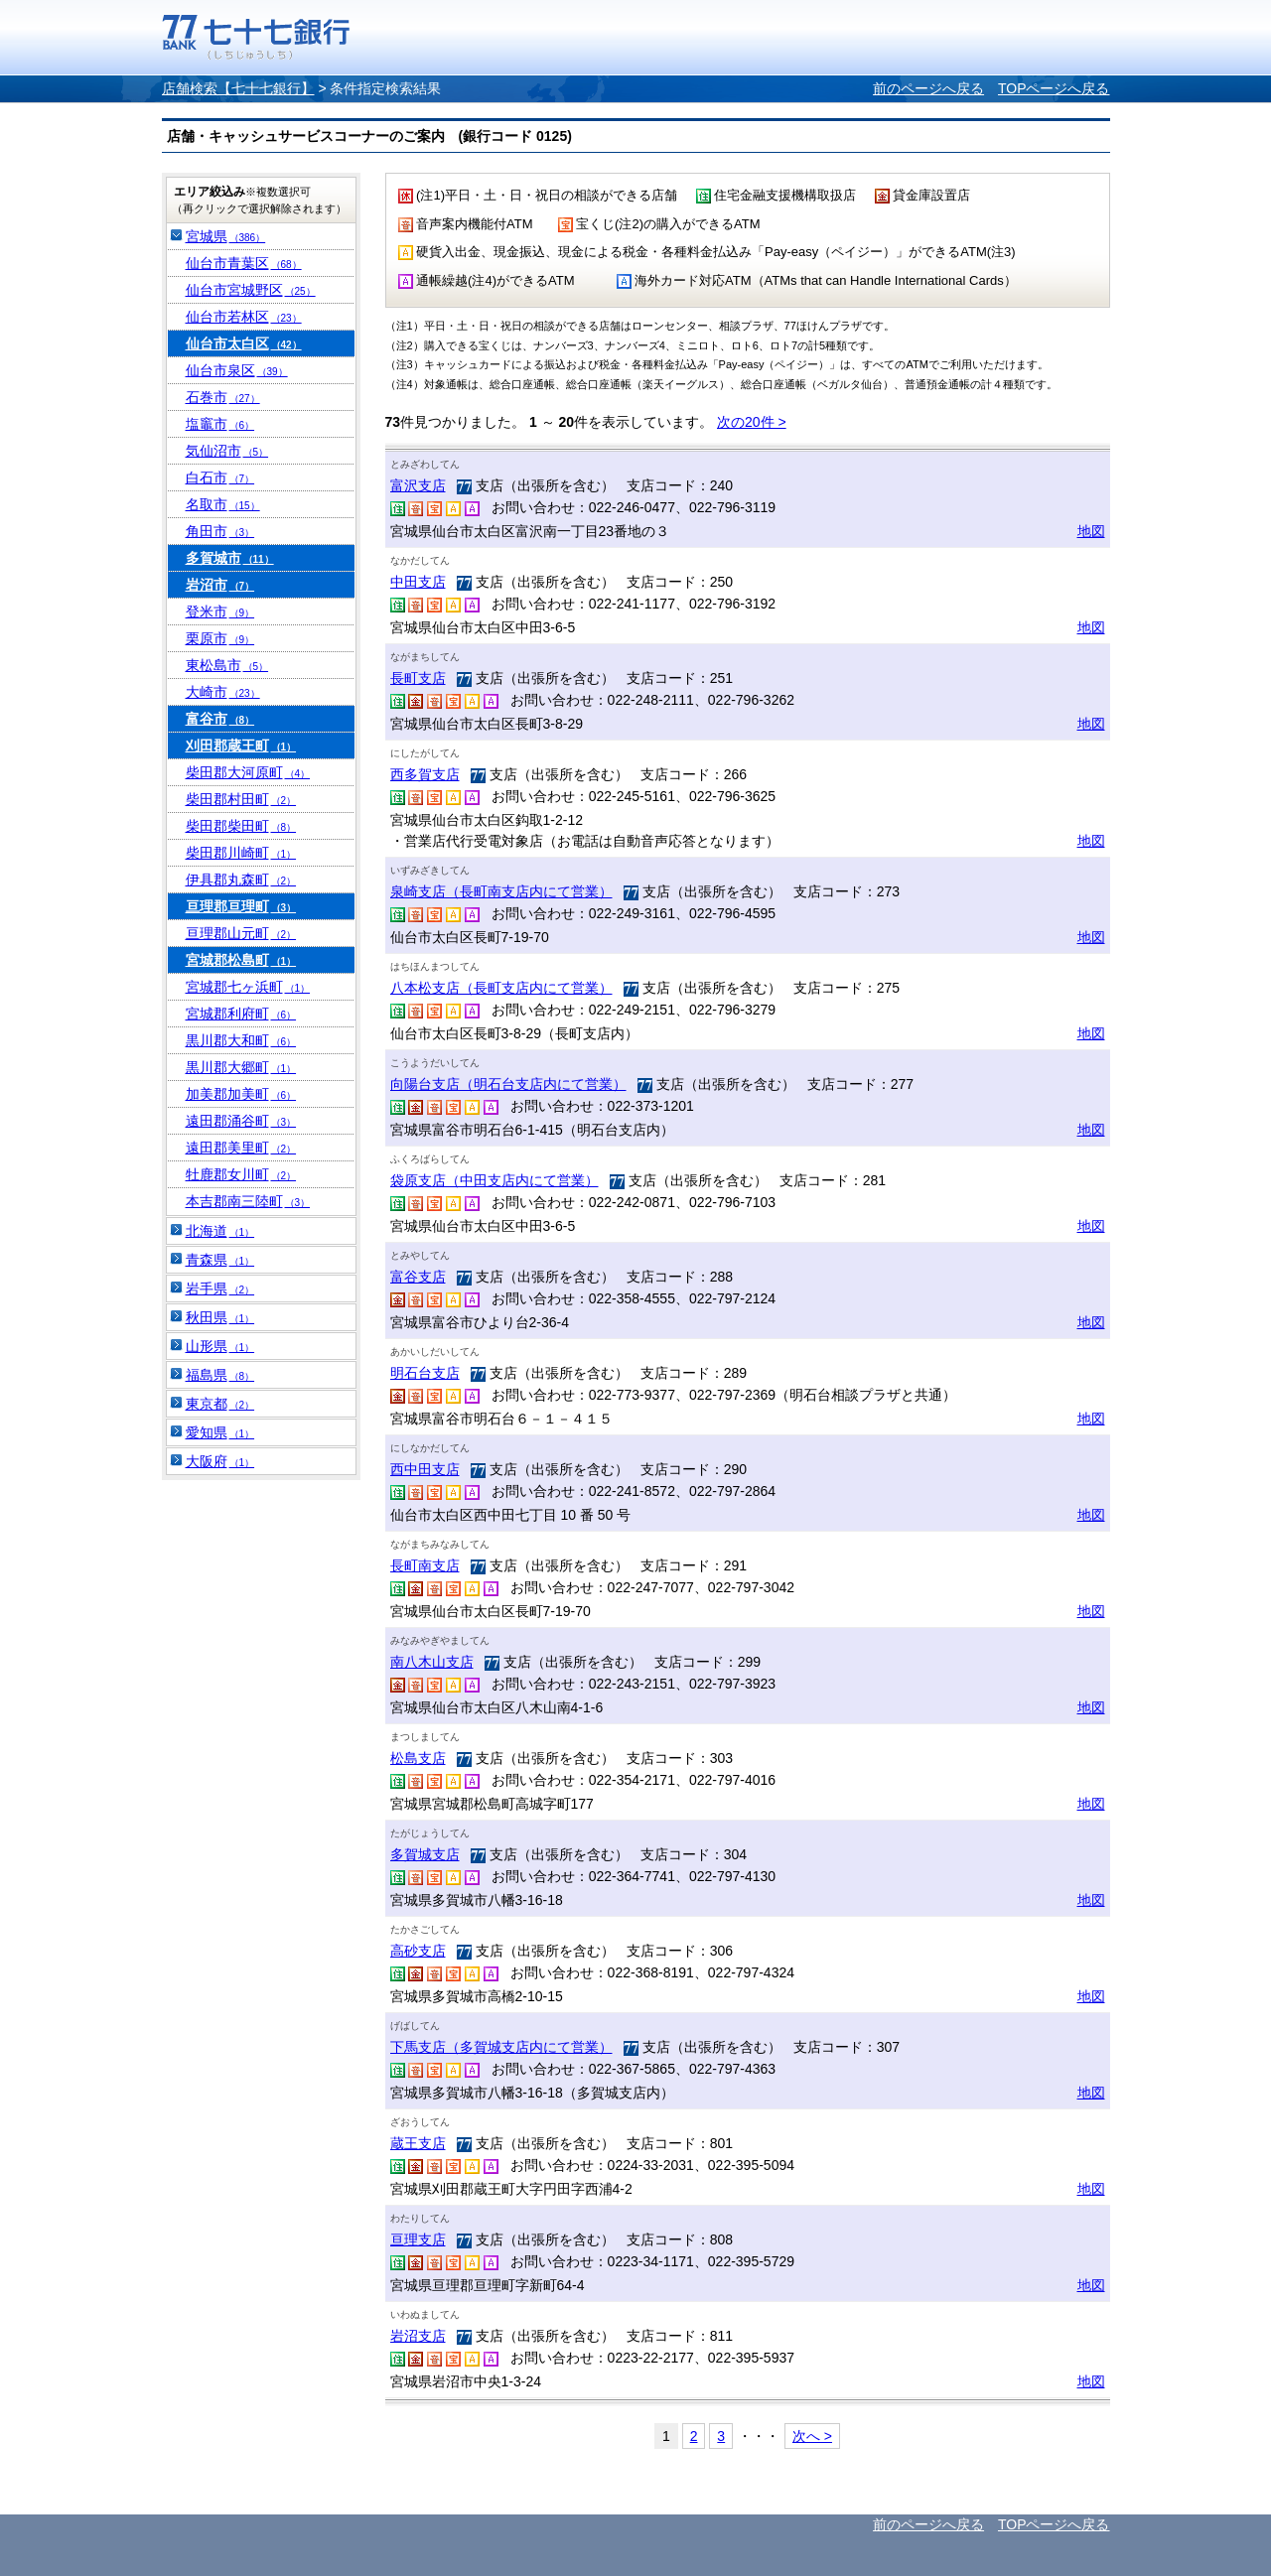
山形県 (220, 1346)
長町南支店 (425, 1565)
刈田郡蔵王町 (241, 745)
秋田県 (220, 1317)
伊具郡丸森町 (241, 879)
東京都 (220, 1404)
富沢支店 (418, 485)
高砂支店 (418, 1951)
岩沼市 (220, 585)
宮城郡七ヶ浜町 (248, 987)
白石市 (220, 477)
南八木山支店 (432, 1662)
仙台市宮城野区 (251, 290)
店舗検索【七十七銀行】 (238, 88)
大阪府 (220, 1461)
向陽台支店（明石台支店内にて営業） (508, 1084)
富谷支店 (418, 1277)
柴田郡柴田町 (241, 826)
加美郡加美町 (241, 1094)
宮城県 (226, 236)
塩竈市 (220, 424)
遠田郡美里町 (241, 1147)
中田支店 (418, 582)
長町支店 (418, 678)
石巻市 (223, 397)
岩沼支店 (418, 2336)
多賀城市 (230, 558)
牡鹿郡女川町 (241, 1174)
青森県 (220, 1260)
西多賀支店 (425, 774)
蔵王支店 (418, 2143)
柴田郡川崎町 (241, 853)
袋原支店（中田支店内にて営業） (494, 1180)
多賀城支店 (425, 1854)
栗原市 (220, 638)
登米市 (220, 611)
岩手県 (220, 1288)
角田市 (220, 531)
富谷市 (220, 719)
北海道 (220, 1231)
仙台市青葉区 (244, 263)
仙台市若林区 (244, 317)
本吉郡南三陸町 (248, 1201)
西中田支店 (425, 1469)
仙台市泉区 (237, 370)
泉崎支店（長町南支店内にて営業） (501, 891)
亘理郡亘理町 (241, 906)
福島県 (220, 1375)
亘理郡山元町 (241, 933)
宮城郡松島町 (241, 960)
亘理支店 (418, 2239)
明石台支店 (425, 1373)
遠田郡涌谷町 (241, 1121)
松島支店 (418, 1758)
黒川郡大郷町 (241, 1067)
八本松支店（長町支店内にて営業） (501, 988)
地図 (1091, 531)
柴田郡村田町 (241, 799)
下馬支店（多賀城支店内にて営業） (501, 2047)
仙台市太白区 (244, 343)
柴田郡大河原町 (248, 772)
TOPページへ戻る (1054, 88)
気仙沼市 (227, 451)
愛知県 (220, 1432)
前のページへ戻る (928, 88)
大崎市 (223, 692)
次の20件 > (751, 422)
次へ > (812, 2436)
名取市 (223, 504)
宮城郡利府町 (241, 1013)
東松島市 (227, 665)
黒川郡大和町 (241, 1040)
